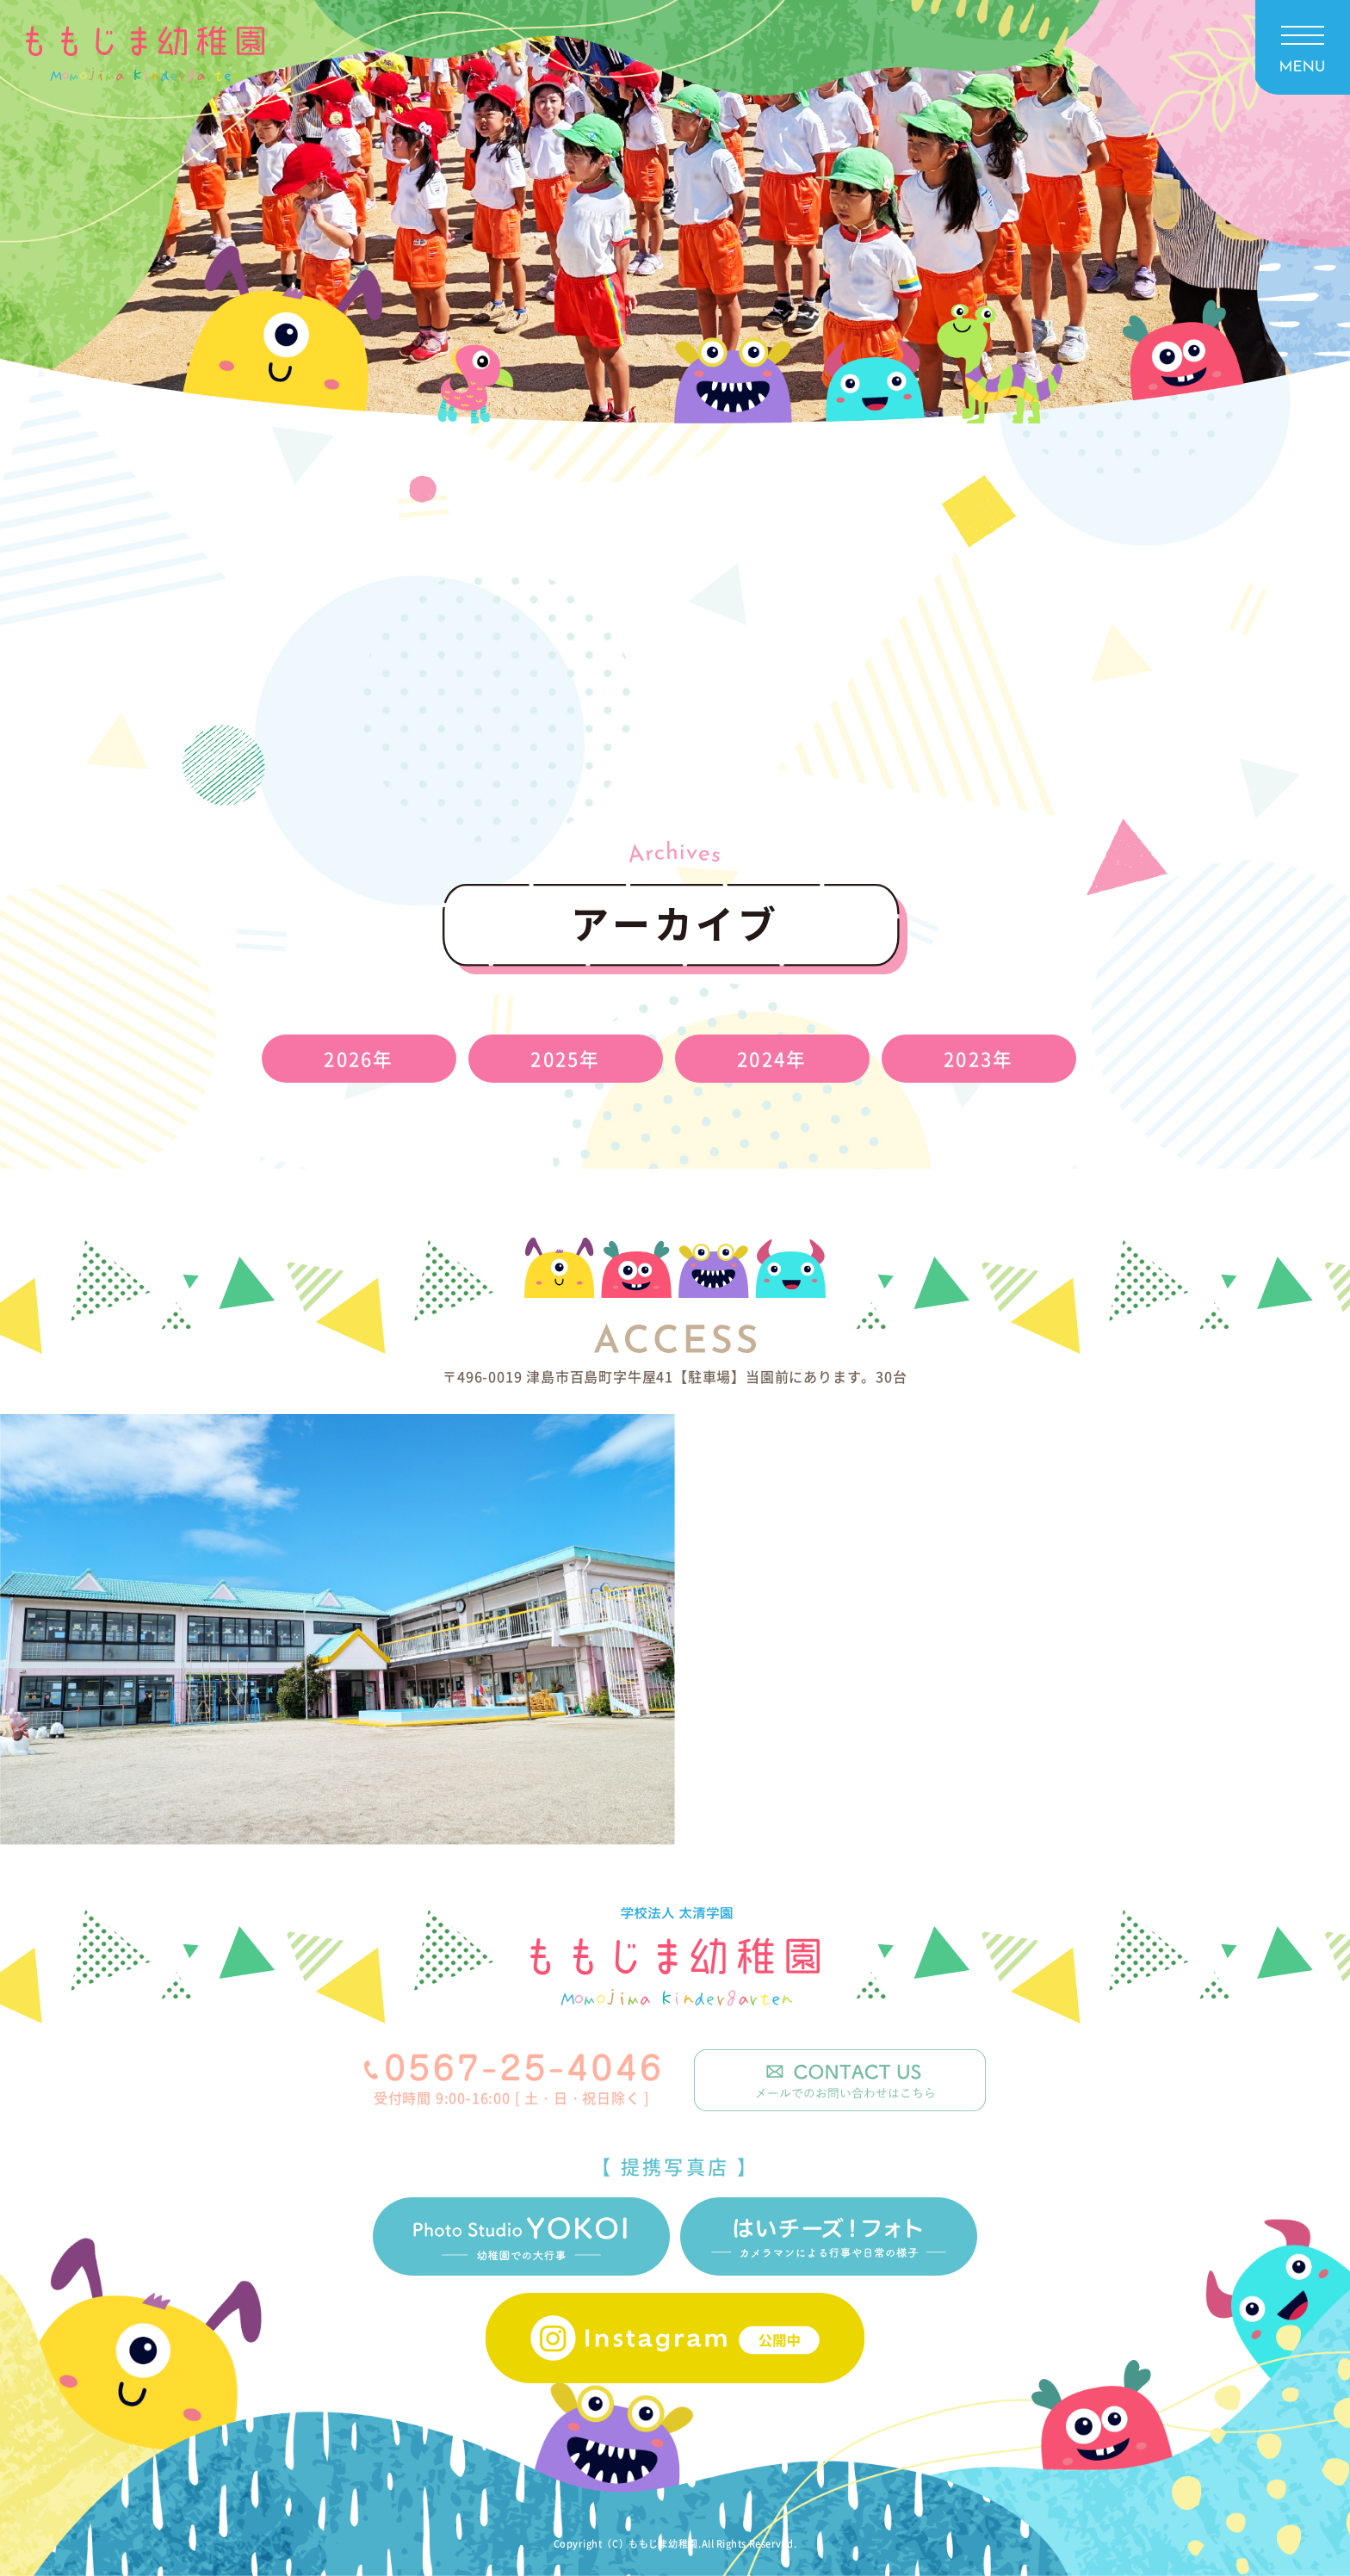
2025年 (565, 1058)
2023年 (978, 1058)
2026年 (358, 1058)
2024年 (771, 1058)
